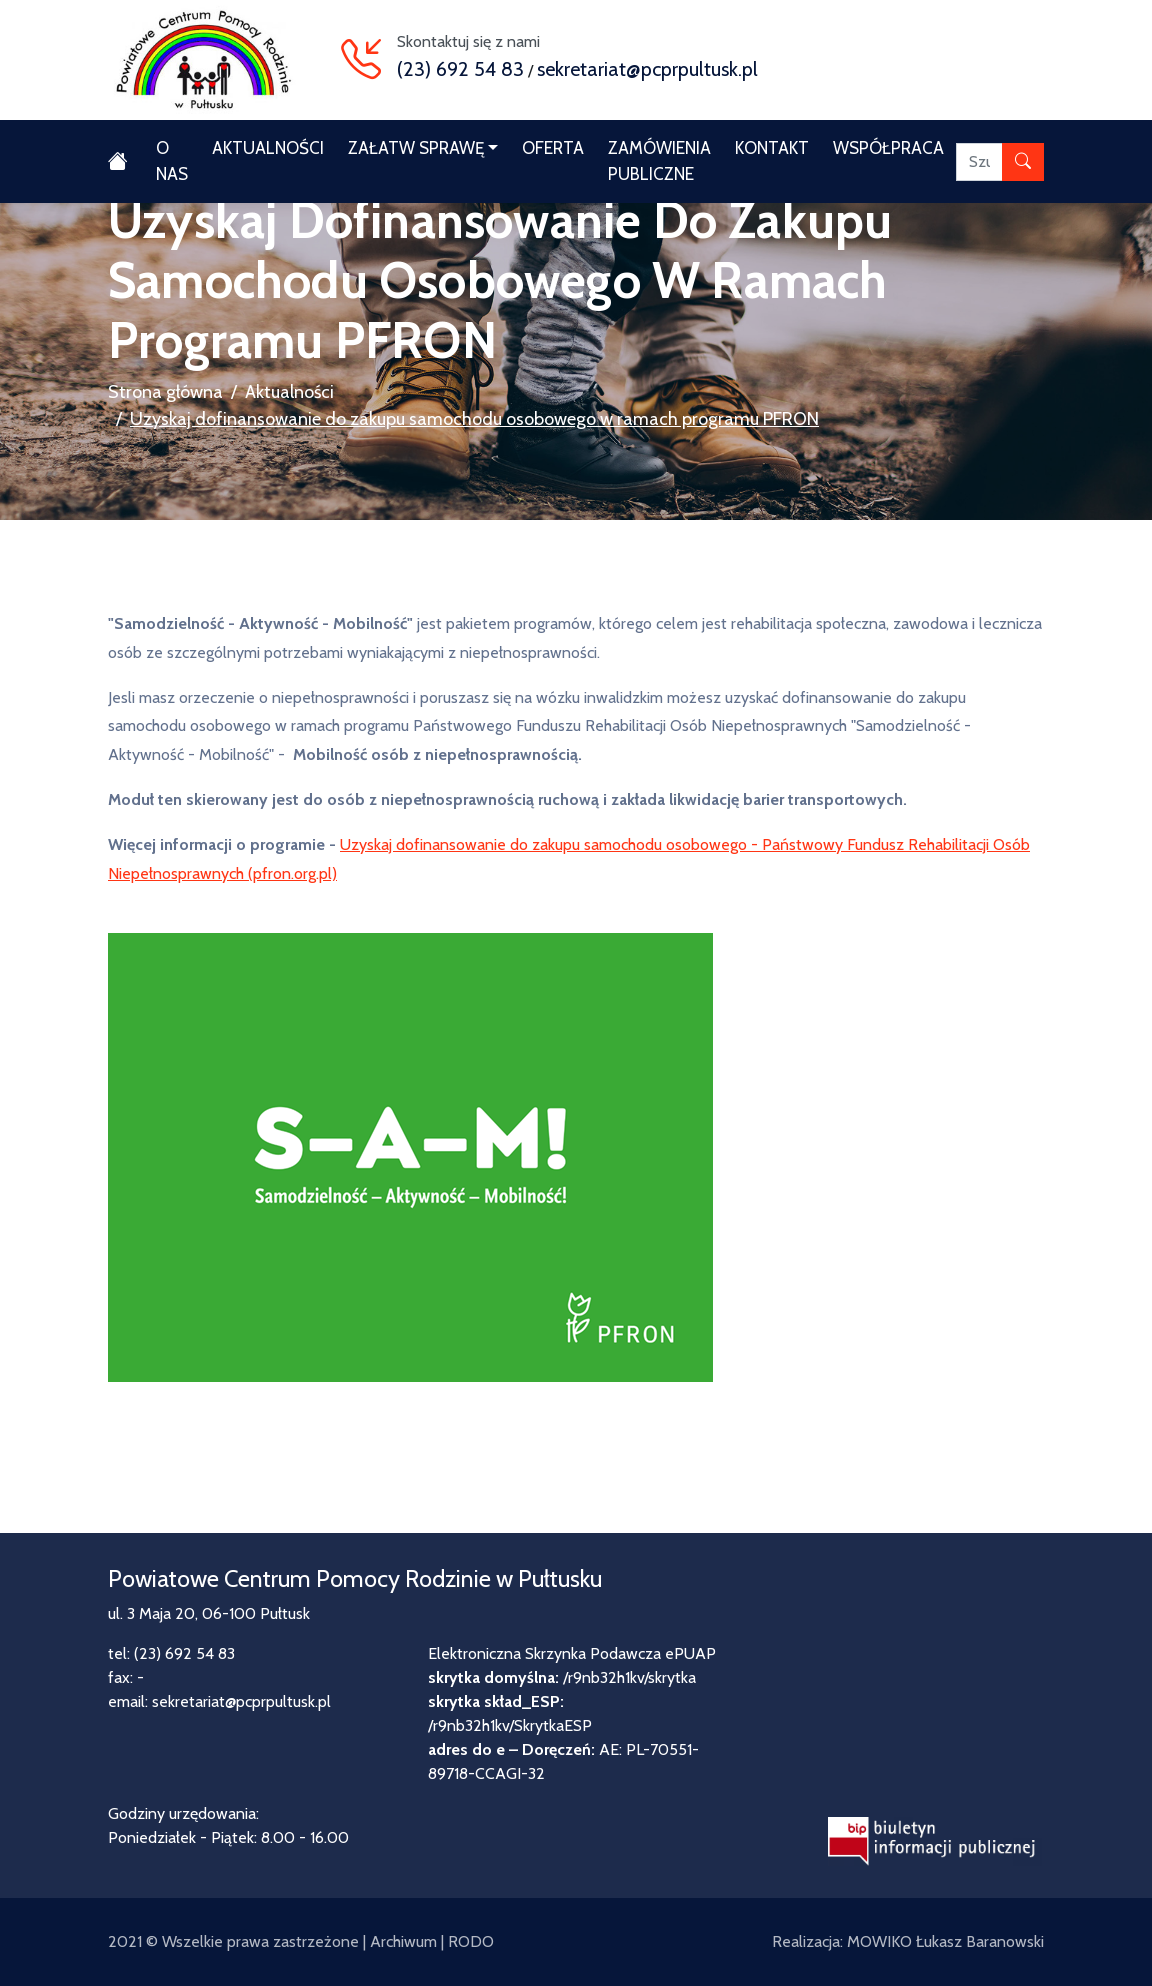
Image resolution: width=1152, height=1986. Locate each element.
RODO (471, 1941)
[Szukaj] (979, 162)
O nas (172, 161)
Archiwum (403, 1941)
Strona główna (165, 392)
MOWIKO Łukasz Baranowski (945, 1941)
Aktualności (268, 148)
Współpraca (888, 148)
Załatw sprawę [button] (416, 148)
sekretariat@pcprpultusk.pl (647, 69)
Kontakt (772, 148)
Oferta (553, 148)
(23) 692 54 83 (460, 69)
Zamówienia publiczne (659, 161)
